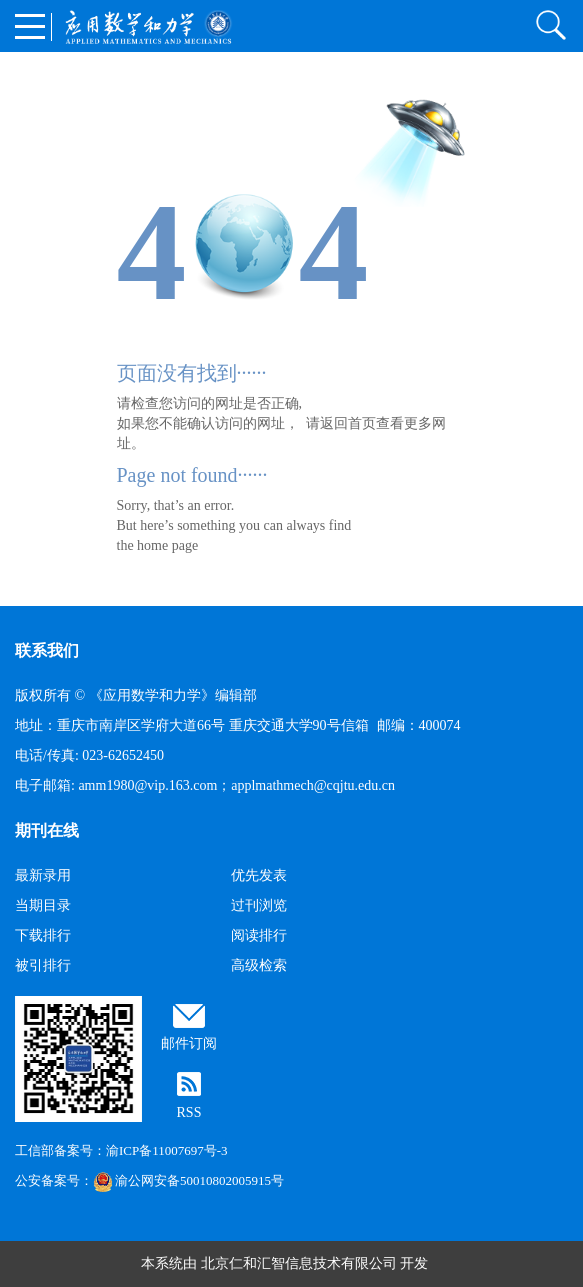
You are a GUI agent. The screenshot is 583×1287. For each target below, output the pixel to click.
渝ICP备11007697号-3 (167, 1150)
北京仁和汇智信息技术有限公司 (299, 1263)
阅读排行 (259, 935)
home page (167, 545)
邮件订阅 (189, 1043)
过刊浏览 (259, 905)
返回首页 (348, 423)
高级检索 (259, 965)
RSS (189, 1112)
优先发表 (259, 875)
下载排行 (43, 935)
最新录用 (43, 875)
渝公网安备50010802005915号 (188, 1180)
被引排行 (43, 965)
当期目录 (43, 905)
